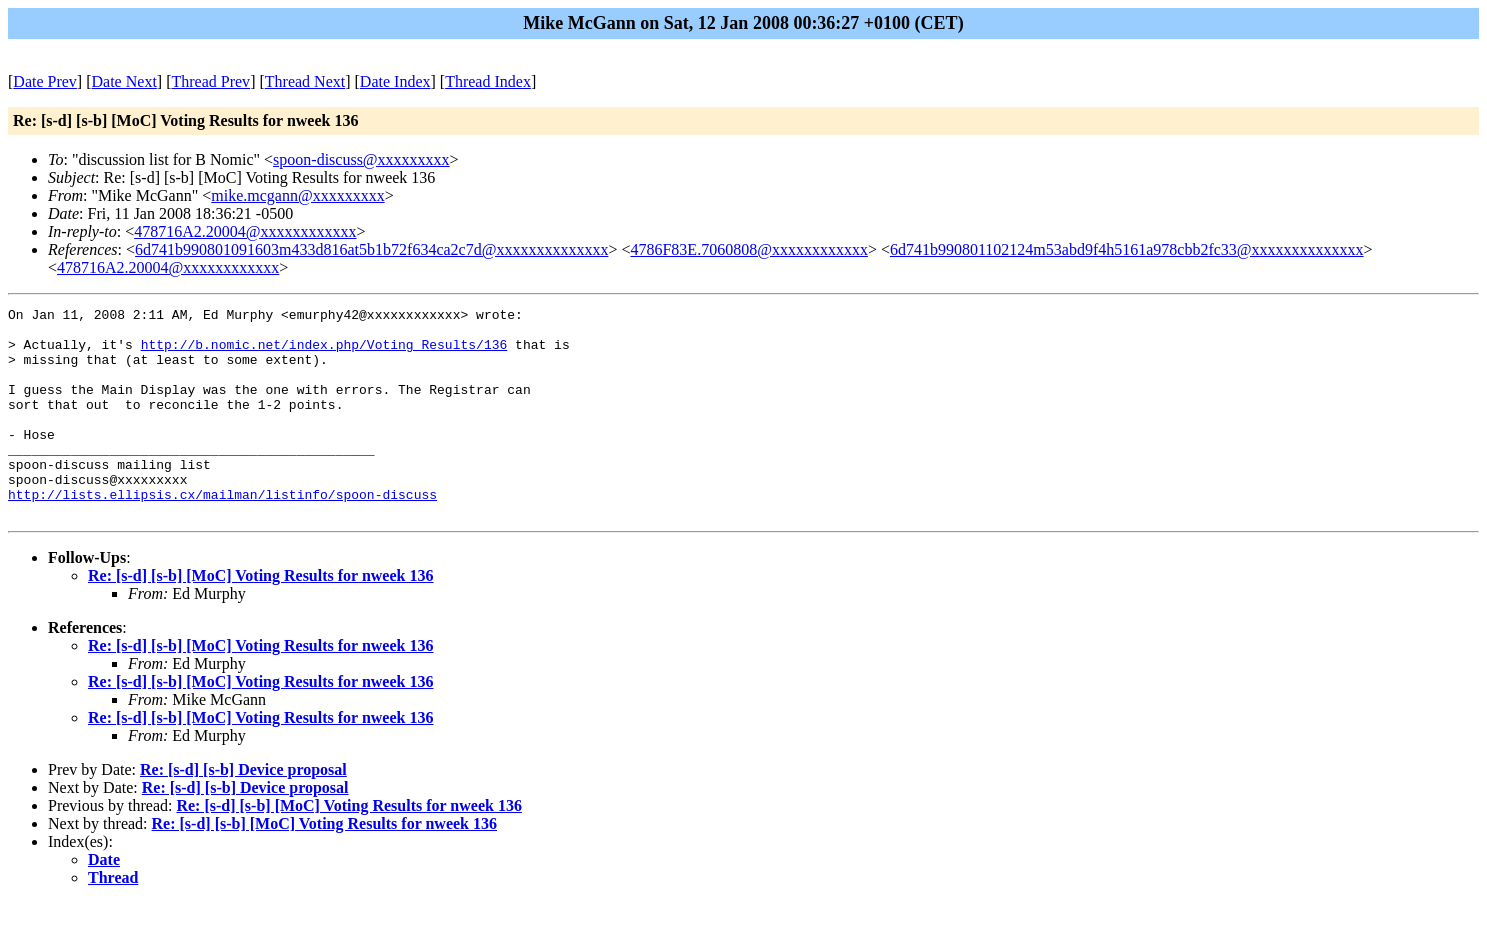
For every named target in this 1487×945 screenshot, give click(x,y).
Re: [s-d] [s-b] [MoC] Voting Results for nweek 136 (260, 617)
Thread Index (488, 81)
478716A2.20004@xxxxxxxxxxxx (245, 231)
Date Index (395, 81)
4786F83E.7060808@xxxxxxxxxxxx (748, 249)
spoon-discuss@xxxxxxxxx (361, 159)
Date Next (124, 81)
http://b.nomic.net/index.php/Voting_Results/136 (324, 353)
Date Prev (45, 81)
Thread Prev (210, 81)
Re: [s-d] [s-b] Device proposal (243, 811)
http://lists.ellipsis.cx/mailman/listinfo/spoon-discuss (222, 533)
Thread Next (305, 81)
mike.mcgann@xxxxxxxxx (297, 195)
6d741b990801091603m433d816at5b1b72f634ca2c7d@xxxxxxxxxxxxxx (371, 249)
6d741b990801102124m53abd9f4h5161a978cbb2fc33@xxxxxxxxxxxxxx (1127, 249)
